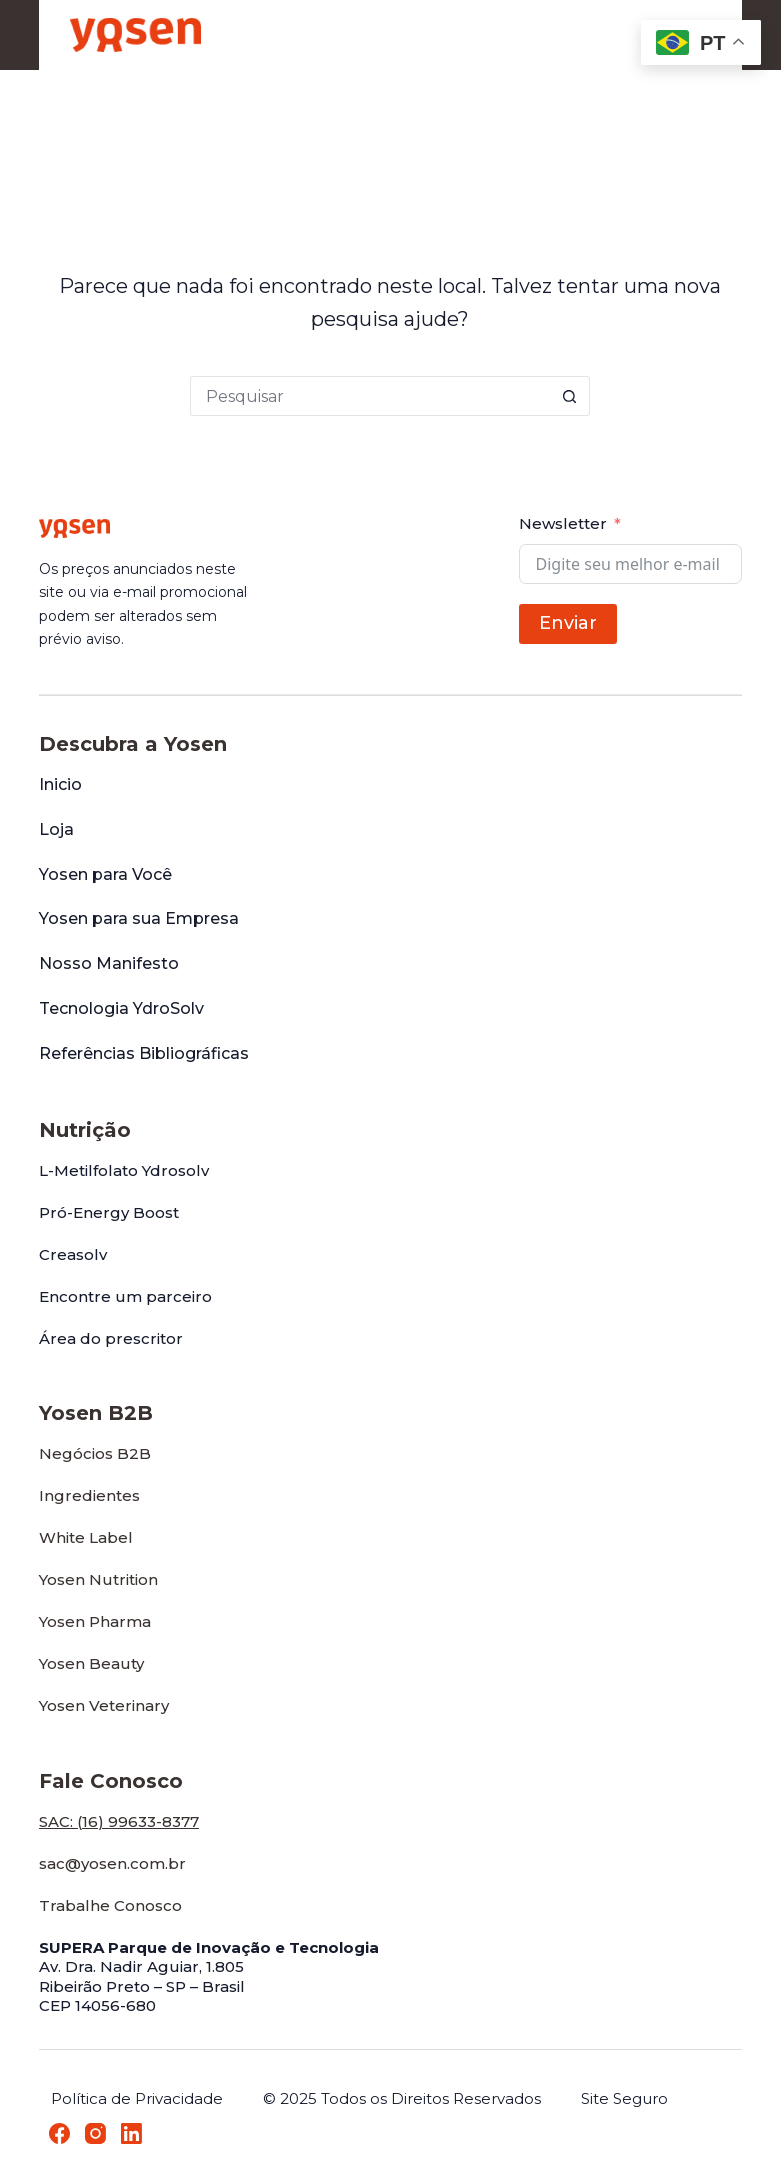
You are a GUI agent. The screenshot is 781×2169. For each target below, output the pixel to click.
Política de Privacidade (137, 2098)
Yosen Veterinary (104, 1705)
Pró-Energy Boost (109, 1212)
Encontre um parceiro (125, 1296)
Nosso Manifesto (109, 963)
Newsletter (563, 523)
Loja (56, 829)
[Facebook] (59, 2133)
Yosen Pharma (95, 1621)
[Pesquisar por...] (370, 396)
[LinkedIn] (131, 2133)
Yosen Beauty (91, 1663)
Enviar (568, 623)
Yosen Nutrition (98, 1579)
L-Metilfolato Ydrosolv (124, 1170)
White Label (86, 1537)
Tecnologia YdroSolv (121, 1008)
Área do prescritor (111, 1338)
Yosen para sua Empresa (139, 918)
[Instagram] (95, 2133)
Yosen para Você (105, 874)
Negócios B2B (95, 1453)
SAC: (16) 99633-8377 (119, 1821)
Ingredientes (89, 1495)
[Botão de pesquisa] (570, 396)
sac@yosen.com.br (112, 1863)
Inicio (60, 784)
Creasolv (73, 1254)
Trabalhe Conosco (110, 1905)
